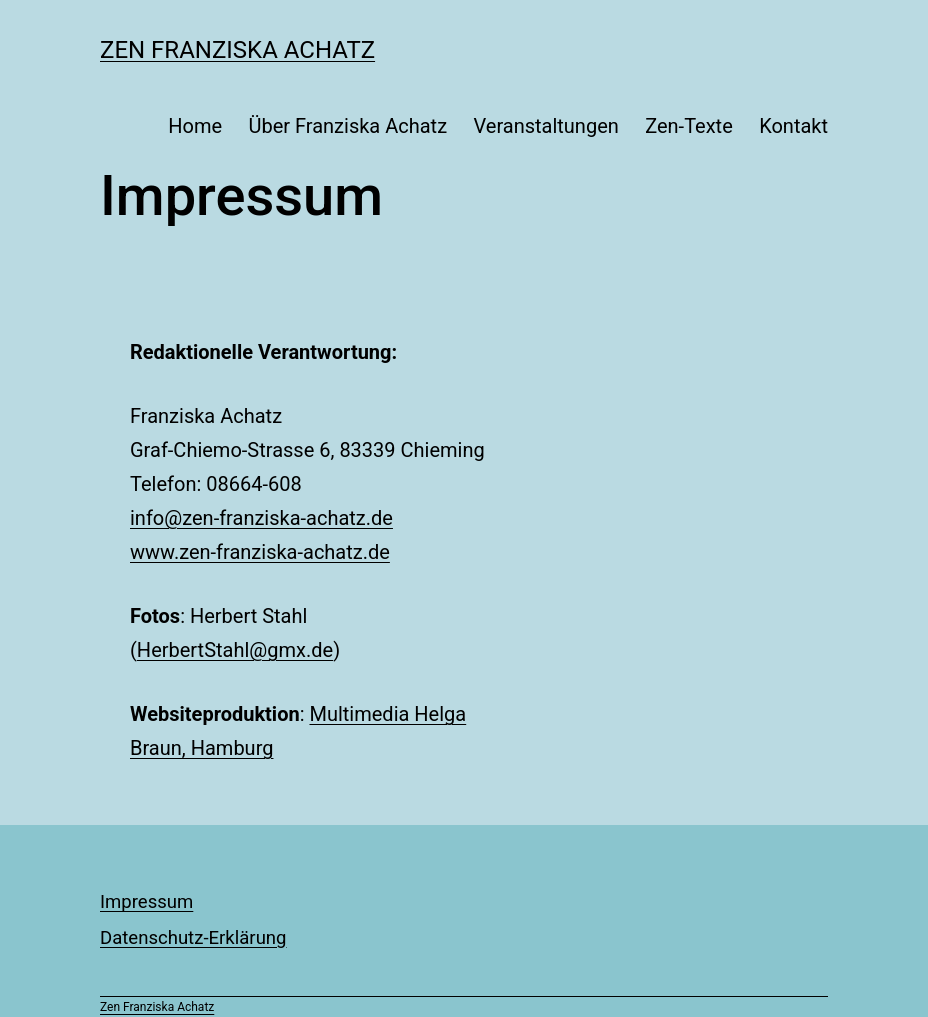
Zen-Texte (689, 126)
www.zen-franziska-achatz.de (260, 552)
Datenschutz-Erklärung (193, 938)
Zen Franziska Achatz (237, 50)
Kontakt (793, 126)
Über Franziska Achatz (347, 126)
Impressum (146, 902)
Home (195, 126)
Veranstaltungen (545, 126)
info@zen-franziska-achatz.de (261, 518)
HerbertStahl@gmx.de (235, 650)
